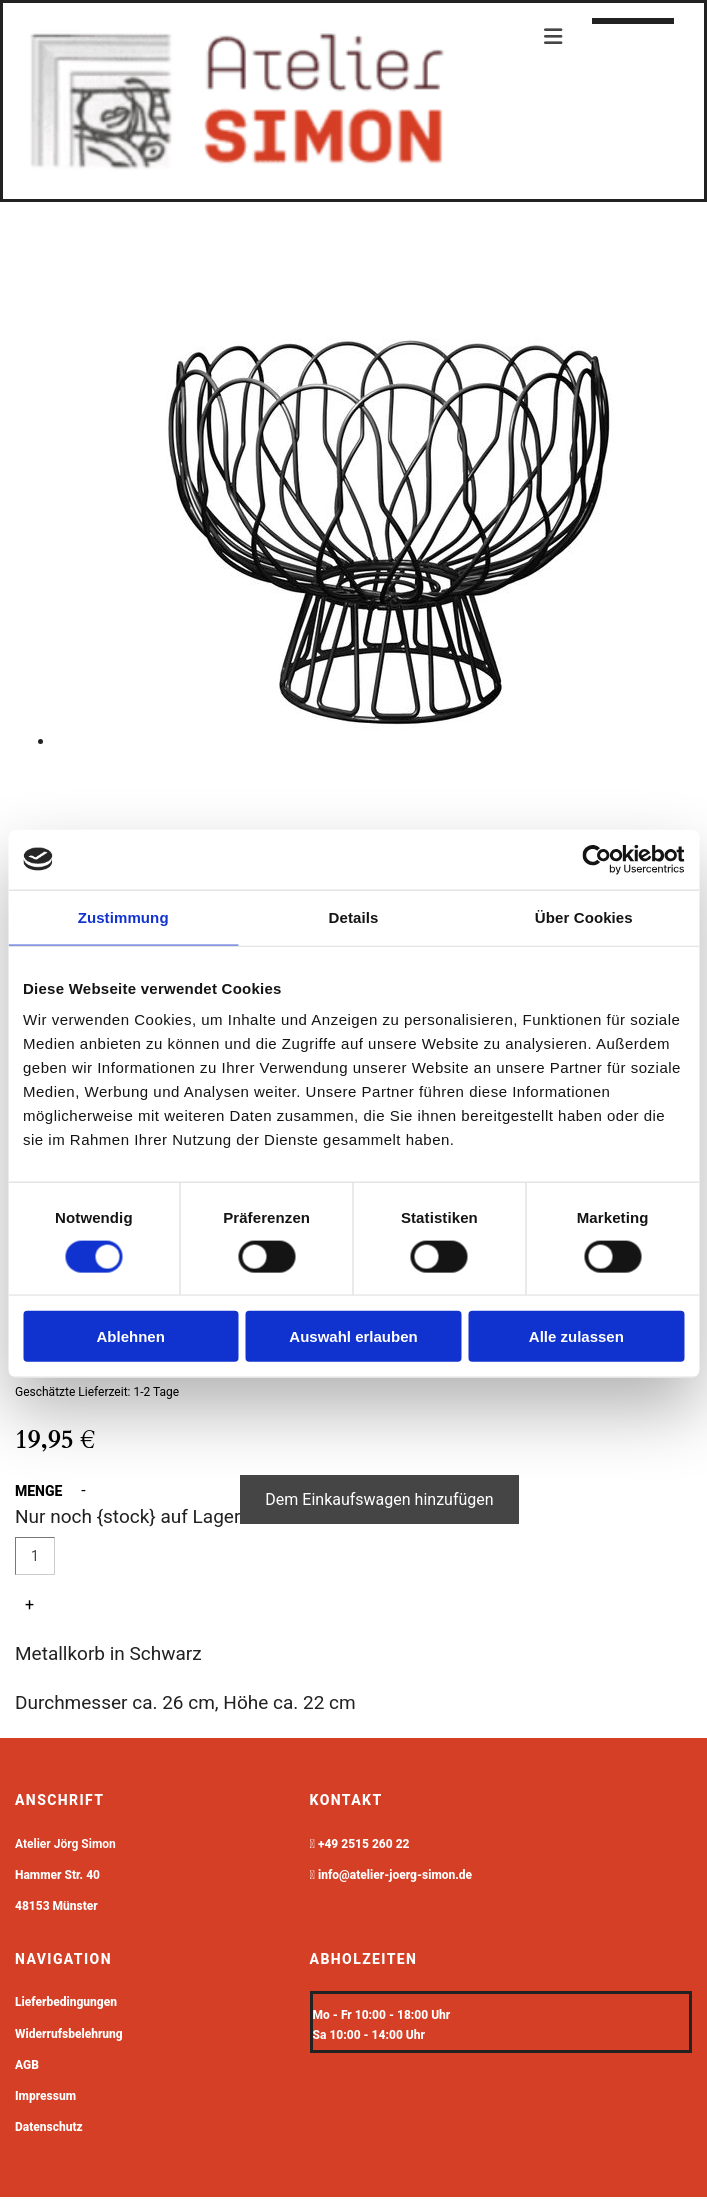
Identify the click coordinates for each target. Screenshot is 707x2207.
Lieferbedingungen (66, 2002)
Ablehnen (131, 1336)
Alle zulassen (576, 1336)
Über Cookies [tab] (584, 916)
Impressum (45, 2096)
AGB (27, 2065)
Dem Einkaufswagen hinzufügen (379, 1499)
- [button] (83, 1490)
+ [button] (29, 1604)
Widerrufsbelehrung (69, 2034)
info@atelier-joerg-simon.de (395, 1875)
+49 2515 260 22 (364, 1844)
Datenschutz (49, 2127)
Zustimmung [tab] (123, 916)
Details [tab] (354, 916)
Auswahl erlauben (353, 1336)
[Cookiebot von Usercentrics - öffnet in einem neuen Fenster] (596, 859)
